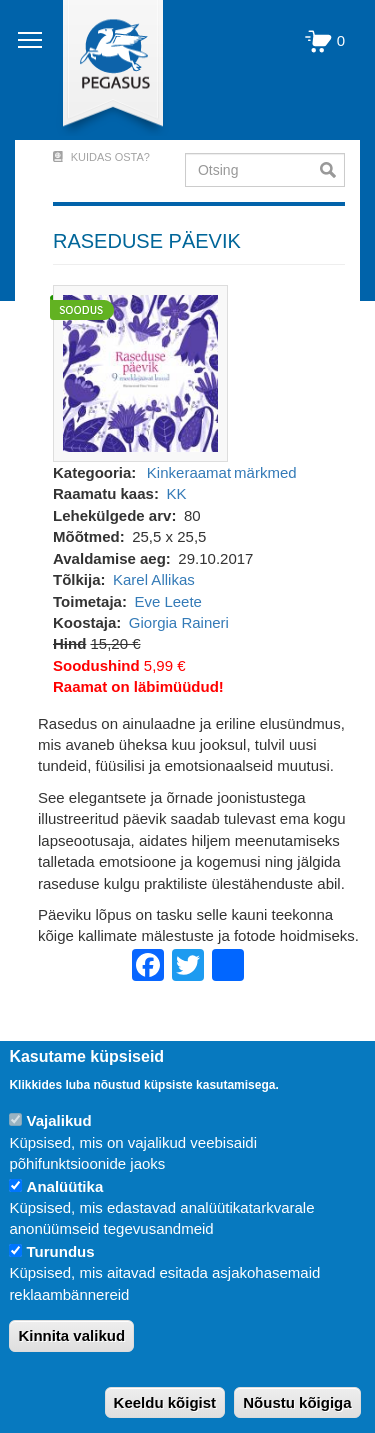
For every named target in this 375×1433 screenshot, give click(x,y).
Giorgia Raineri (179, 622)
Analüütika (65, 1186)
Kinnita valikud (71, 1335)
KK (176, 493)
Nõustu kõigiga (297, 1402)
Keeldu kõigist (165, 1402)
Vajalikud (59, 1120)
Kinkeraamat (189, 472)
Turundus (61, 1251)
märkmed (265, 472)
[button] (140, 371)
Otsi (332, 170)
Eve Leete (168, 601)
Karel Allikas (154, 579)
